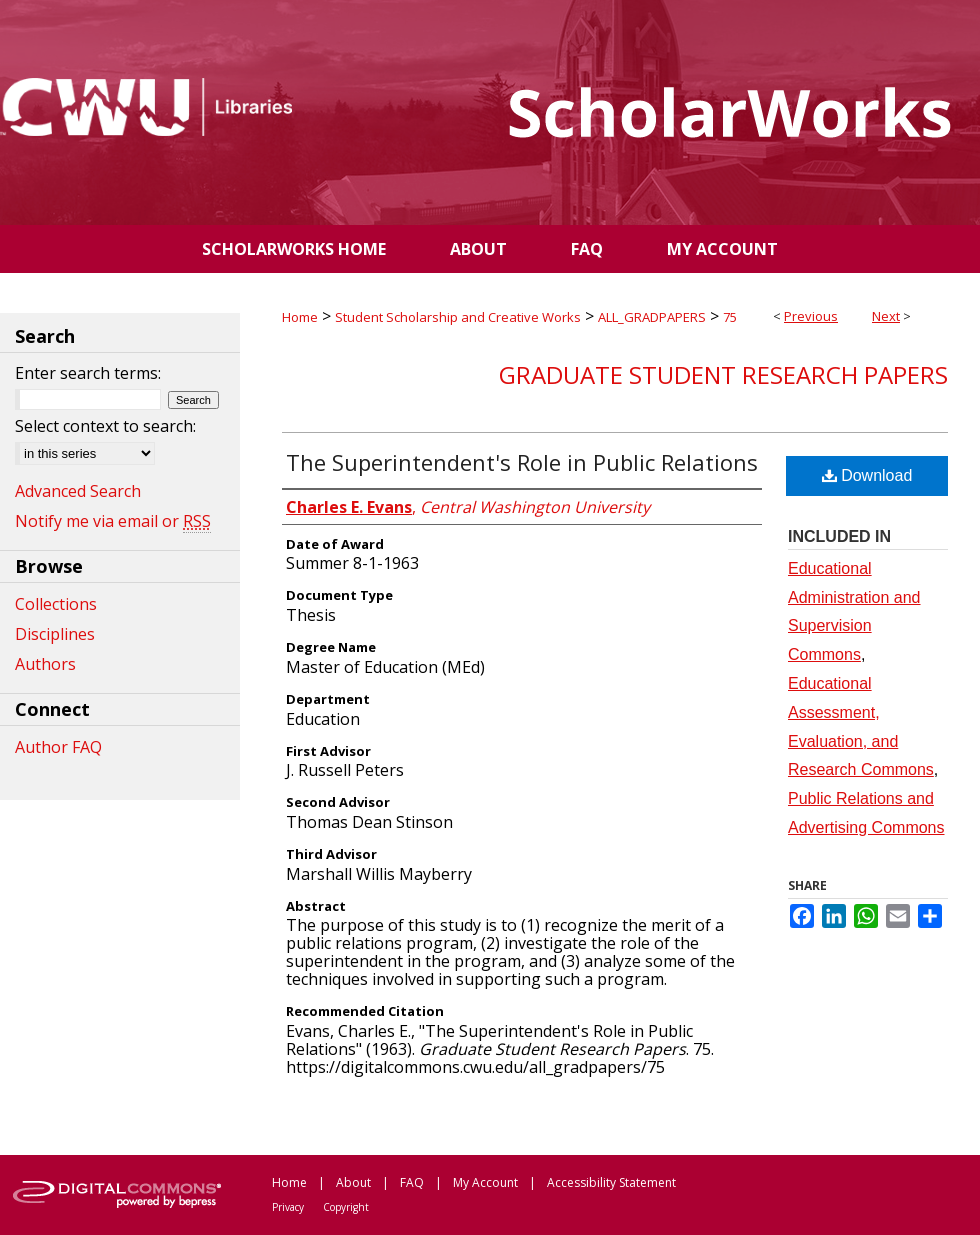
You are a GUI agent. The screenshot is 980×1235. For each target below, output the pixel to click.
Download (867, 475)
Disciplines (55, 634)
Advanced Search (78, 491)
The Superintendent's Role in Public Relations (522, 462)
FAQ (412, 1182)
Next (886, 316)
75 (730, 317)
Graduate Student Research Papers (723, 374)
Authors (45, 664)
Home (300, 317)
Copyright (346, 1207)
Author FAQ (58, 747)
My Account (485, 1182)
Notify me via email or (113, 521)
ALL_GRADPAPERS (652, 317)
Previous (811, 316)
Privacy (288, 1207)
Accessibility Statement (611, 1182)
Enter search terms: (88, 373)
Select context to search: (105, 426)
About (353, 1182)
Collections (56, 604)
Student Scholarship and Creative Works (458, 317)
